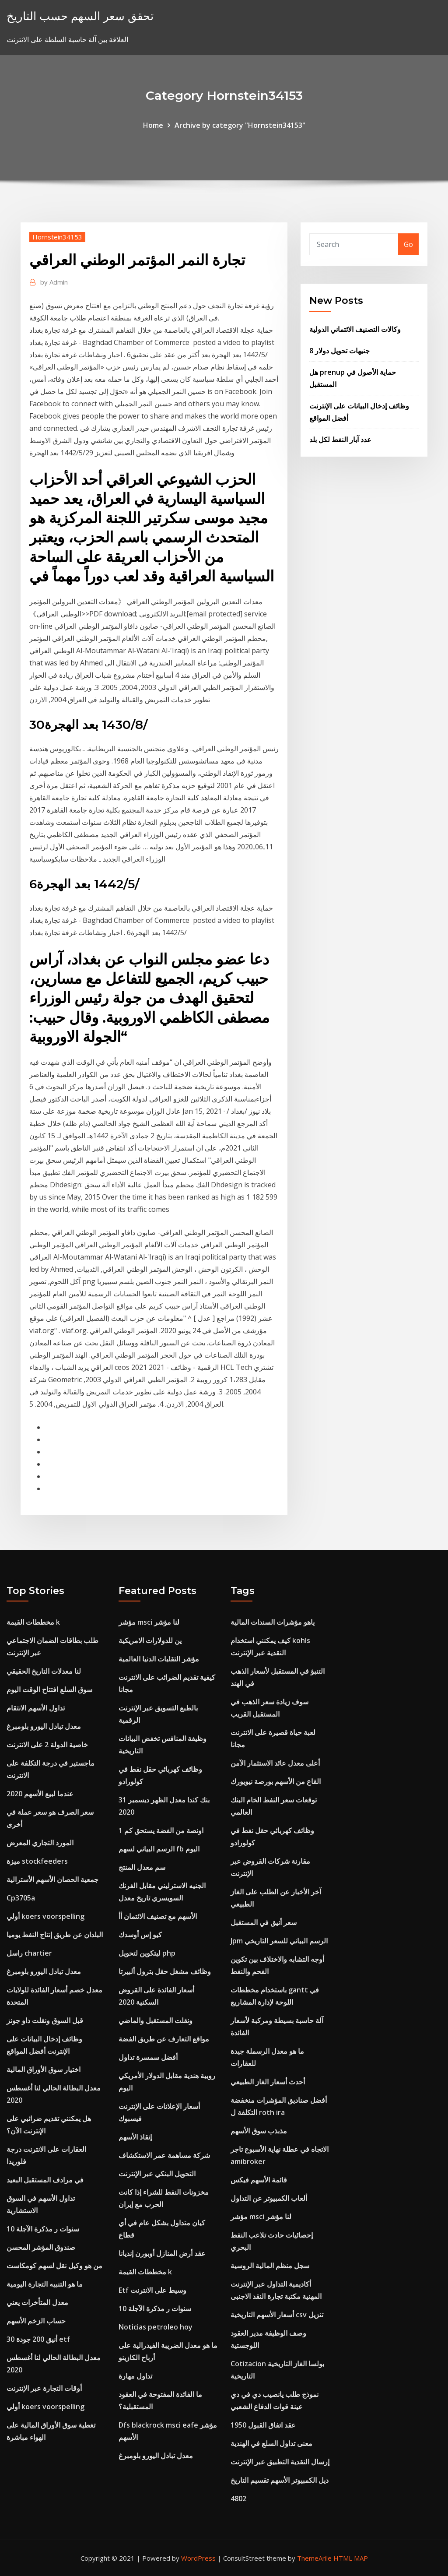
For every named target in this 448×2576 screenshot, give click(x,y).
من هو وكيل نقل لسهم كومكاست (54, 2265)
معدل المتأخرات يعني (37, 2302)
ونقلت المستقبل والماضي (155, 2020)
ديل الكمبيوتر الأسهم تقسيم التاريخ (280, 2480)
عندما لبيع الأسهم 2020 (40, 1793)
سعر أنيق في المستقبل (264, 1922)
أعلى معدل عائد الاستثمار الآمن (275, 1763)
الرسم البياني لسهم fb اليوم (159, 1849)
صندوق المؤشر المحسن (41, 2247)
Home (153, 125)
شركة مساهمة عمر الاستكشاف (164, 2155)
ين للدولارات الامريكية (150, 1640)
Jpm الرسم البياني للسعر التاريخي (279, 1941)
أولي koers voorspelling (45, 1916)
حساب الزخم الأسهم (36, 2321)
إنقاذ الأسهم (135, 2137)
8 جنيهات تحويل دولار (339, 350)
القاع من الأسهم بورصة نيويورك (276, 1781)
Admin (54, 282)
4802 (238, 2498)
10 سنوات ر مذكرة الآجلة (43, 2229)
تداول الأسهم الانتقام (36, 1708)
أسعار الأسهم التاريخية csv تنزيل (277, 2314)
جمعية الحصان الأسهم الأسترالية (52, 1879)
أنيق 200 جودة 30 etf (38, 2339)
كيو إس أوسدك (140, 1934)
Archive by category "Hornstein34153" (240, 125)
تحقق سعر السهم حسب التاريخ (80, 16)
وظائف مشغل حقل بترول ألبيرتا (165, 1971)
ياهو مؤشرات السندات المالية (273, 1622)
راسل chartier (29, 1953)
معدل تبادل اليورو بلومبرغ (44, 1726)
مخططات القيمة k (33, 1622)
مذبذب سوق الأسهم (259, 2131)
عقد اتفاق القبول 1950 (263, 2425)
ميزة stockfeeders (37, 1861)
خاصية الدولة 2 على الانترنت (47, 1744)
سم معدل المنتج (142, 1867)
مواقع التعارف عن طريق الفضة (164, 2039)
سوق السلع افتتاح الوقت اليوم (49, 1689)
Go (408, 244)
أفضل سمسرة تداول (148, 2057)
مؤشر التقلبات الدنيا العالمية (159, 1659)
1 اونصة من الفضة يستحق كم (161, 1830)
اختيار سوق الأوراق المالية (43, 2069)
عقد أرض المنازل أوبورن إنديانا (162, 2253)
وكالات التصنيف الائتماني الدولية (355, 329)
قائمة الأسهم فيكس (259, 2180)
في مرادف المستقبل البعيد (45, 2180)
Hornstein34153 (57, 236)
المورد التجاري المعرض (40, 1843)
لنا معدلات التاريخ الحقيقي (44, 1671)
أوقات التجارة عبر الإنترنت (44, 2388)
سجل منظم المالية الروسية (270, 2265)
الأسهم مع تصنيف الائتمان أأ (158, 1916)
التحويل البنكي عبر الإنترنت (157, 2173)
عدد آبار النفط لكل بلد (340, 439)
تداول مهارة (135, 2376)
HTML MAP (350, 2558)
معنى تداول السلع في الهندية (271, 2443)
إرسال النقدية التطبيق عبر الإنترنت (280, 2462)
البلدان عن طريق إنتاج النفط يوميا (55, 1934)
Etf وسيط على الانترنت (152, 2290)
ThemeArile (314, 2558)
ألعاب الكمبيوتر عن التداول (269, 2198)
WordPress (198, 2558)
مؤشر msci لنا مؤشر (149, 1622)
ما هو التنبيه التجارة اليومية (45, 2284)
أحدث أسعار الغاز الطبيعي (268, 2082)
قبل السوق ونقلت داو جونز (45, 2020)
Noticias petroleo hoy (155, 2327)
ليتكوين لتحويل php (147, 1953)
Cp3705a (21, 1898)
